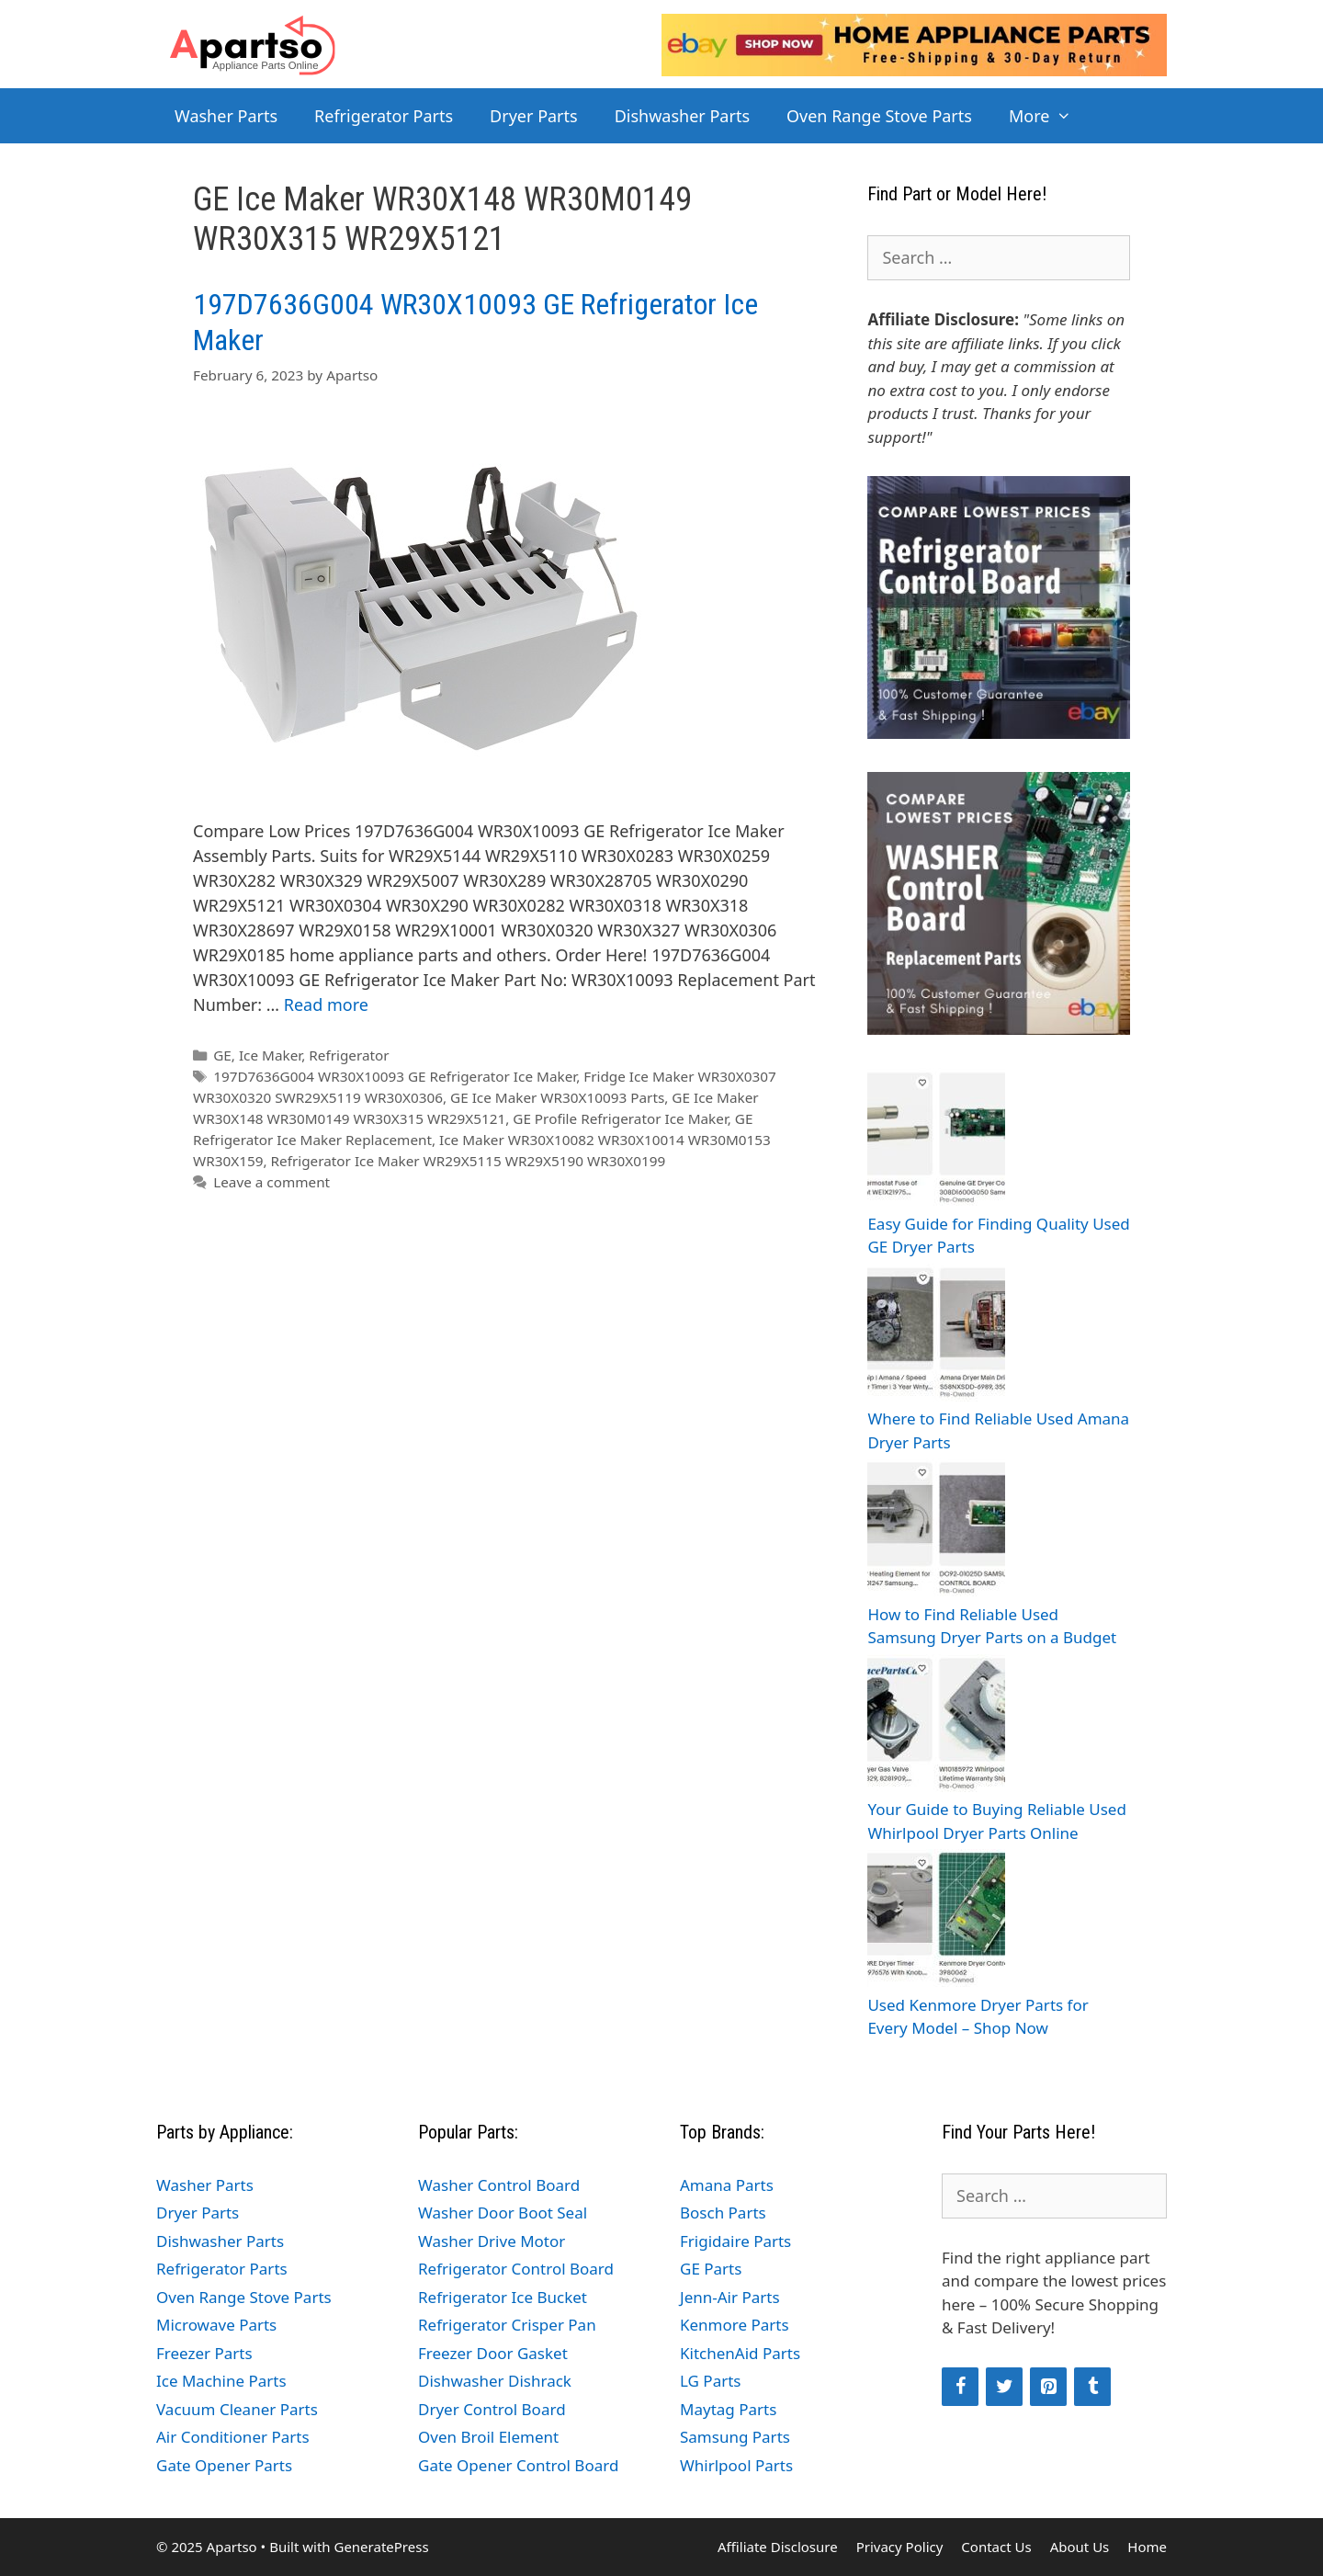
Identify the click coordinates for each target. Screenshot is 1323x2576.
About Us (1080, 2546)
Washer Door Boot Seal (502, 2212)
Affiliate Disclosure (778, 2546)
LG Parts (710, 2380)
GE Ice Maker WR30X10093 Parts (557, 1097)
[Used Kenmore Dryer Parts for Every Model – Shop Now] (936, 1921)
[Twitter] (1004, 2386)
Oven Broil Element (488, 2436)
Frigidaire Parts (735, 2241)
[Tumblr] (1092, 2386)
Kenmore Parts (734, 2324)
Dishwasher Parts (682, 116)
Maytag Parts (728, 2409)
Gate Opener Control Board (518, 2465)
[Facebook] (960, 2386)
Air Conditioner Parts (233, 2436)
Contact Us (996, 2546)
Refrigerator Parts (383, 116)
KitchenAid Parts (740, 2353)
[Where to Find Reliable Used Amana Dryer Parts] (936, 1336)
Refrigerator (349, 1055)
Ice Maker (270, 1055)
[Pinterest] (1048, 2386)
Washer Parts (226, 116)
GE (222, 1055)
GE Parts (710, 2268)
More (1050, 115)
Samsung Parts (735, 2436)
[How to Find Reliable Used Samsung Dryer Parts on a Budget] (936, 1530)
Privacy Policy (900, 2546)
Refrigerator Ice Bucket (502, 2297)
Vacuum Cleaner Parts (237, 2409)
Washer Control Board (499, 2185)
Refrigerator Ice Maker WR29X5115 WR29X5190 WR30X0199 (468, 1161)
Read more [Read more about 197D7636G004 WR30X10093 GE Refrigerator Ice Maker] (326, 1004)
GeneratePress (381, 2546)
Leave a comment (271, 1182)
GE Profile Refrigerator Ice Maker (620, 1118)
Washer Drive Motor (491, 2241)
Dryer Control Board (492, 2409)
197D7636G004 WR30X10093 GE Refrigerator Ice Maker (394, 1076)
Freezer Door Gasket (493, 2353)
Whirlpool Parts (736, 2465)
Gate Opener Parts (224, 2465)
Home (1147, 2546)
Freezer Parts (204, 2353)
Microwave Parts (216, 2324)
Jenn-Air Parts (730, 2297)
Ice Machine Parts (221, 2380)
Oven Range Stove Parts (879, 116)
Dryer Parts (534, 116)
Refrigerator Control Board (516, 2268)
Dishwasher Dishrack (494, 2380)
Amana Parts (727, 2185)
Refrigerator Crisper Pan (507, 2324)
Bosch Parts (723, 2212)
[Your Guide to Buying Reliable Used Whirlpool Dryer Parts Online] (936, 1726)
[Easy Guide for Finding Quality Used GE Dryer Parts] (936, 1140)
